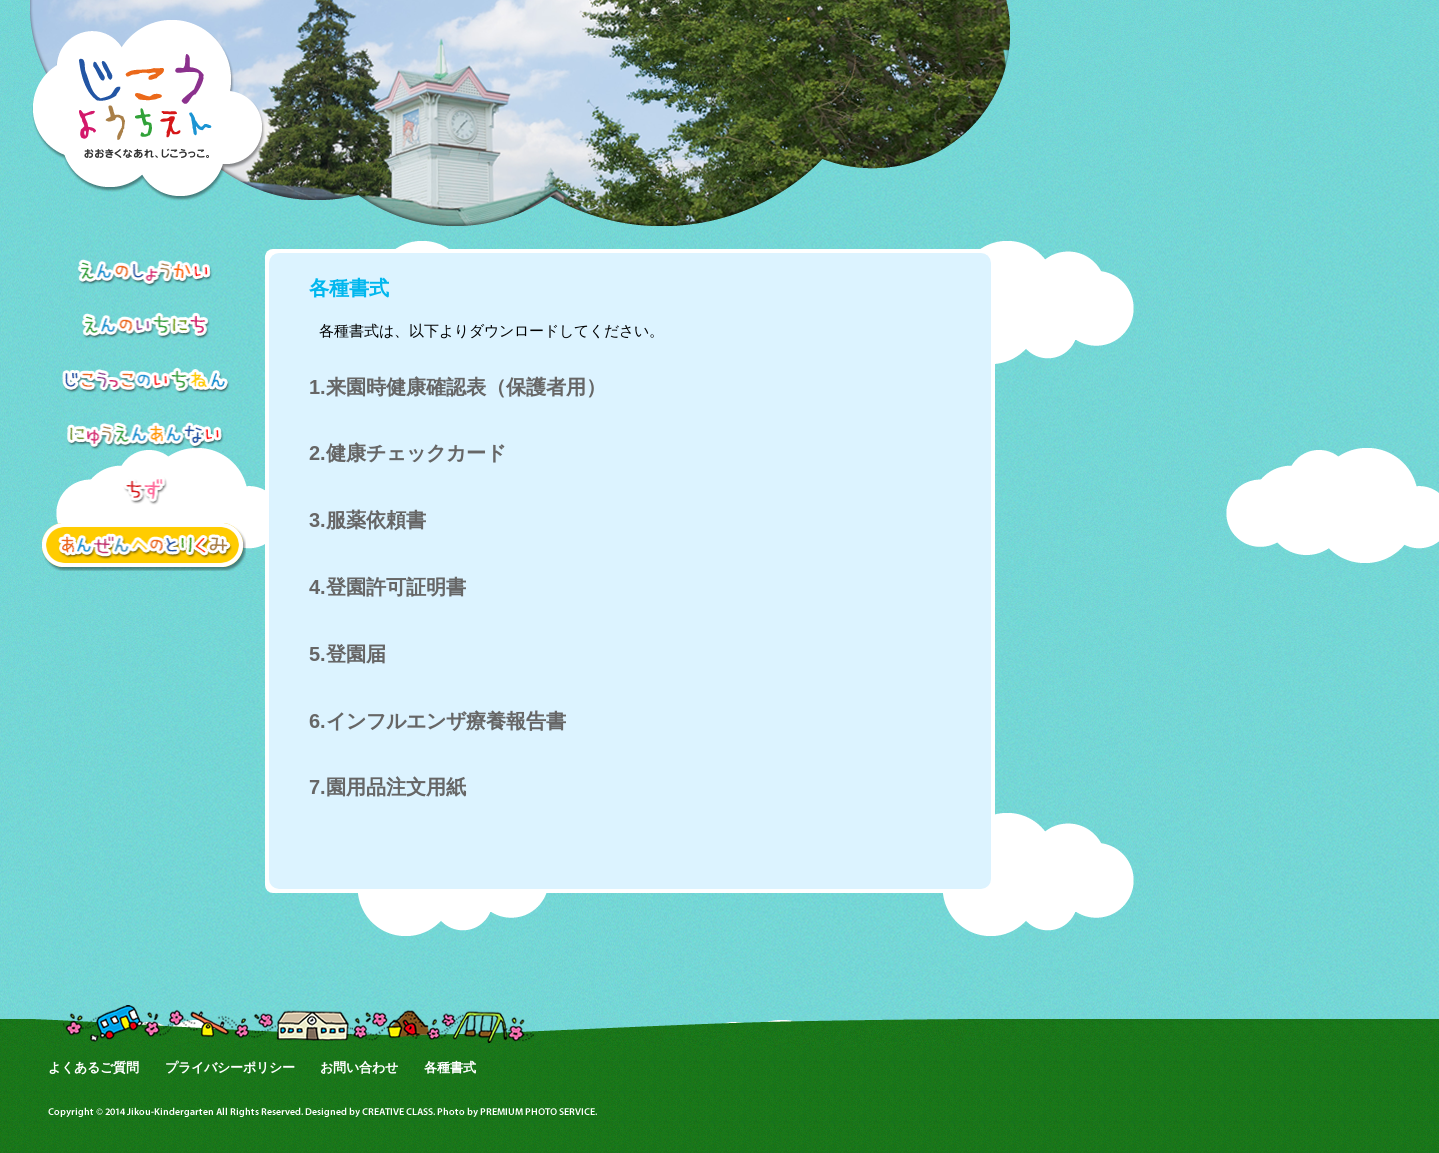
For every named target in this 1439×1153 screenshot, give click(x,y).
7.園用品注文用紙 (387, 787)
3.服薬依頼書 (367, 520)
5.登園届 (347, 654)
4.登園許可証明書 (387, 587)
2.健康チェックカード (407, 453)
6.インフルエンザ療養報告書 (437, 721)
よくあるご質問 (93, 1067)
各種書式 (450, 1067)
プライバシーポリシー (230, 1067)
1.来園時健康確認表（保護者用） (457, 387)
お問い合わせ (359, 1067)
